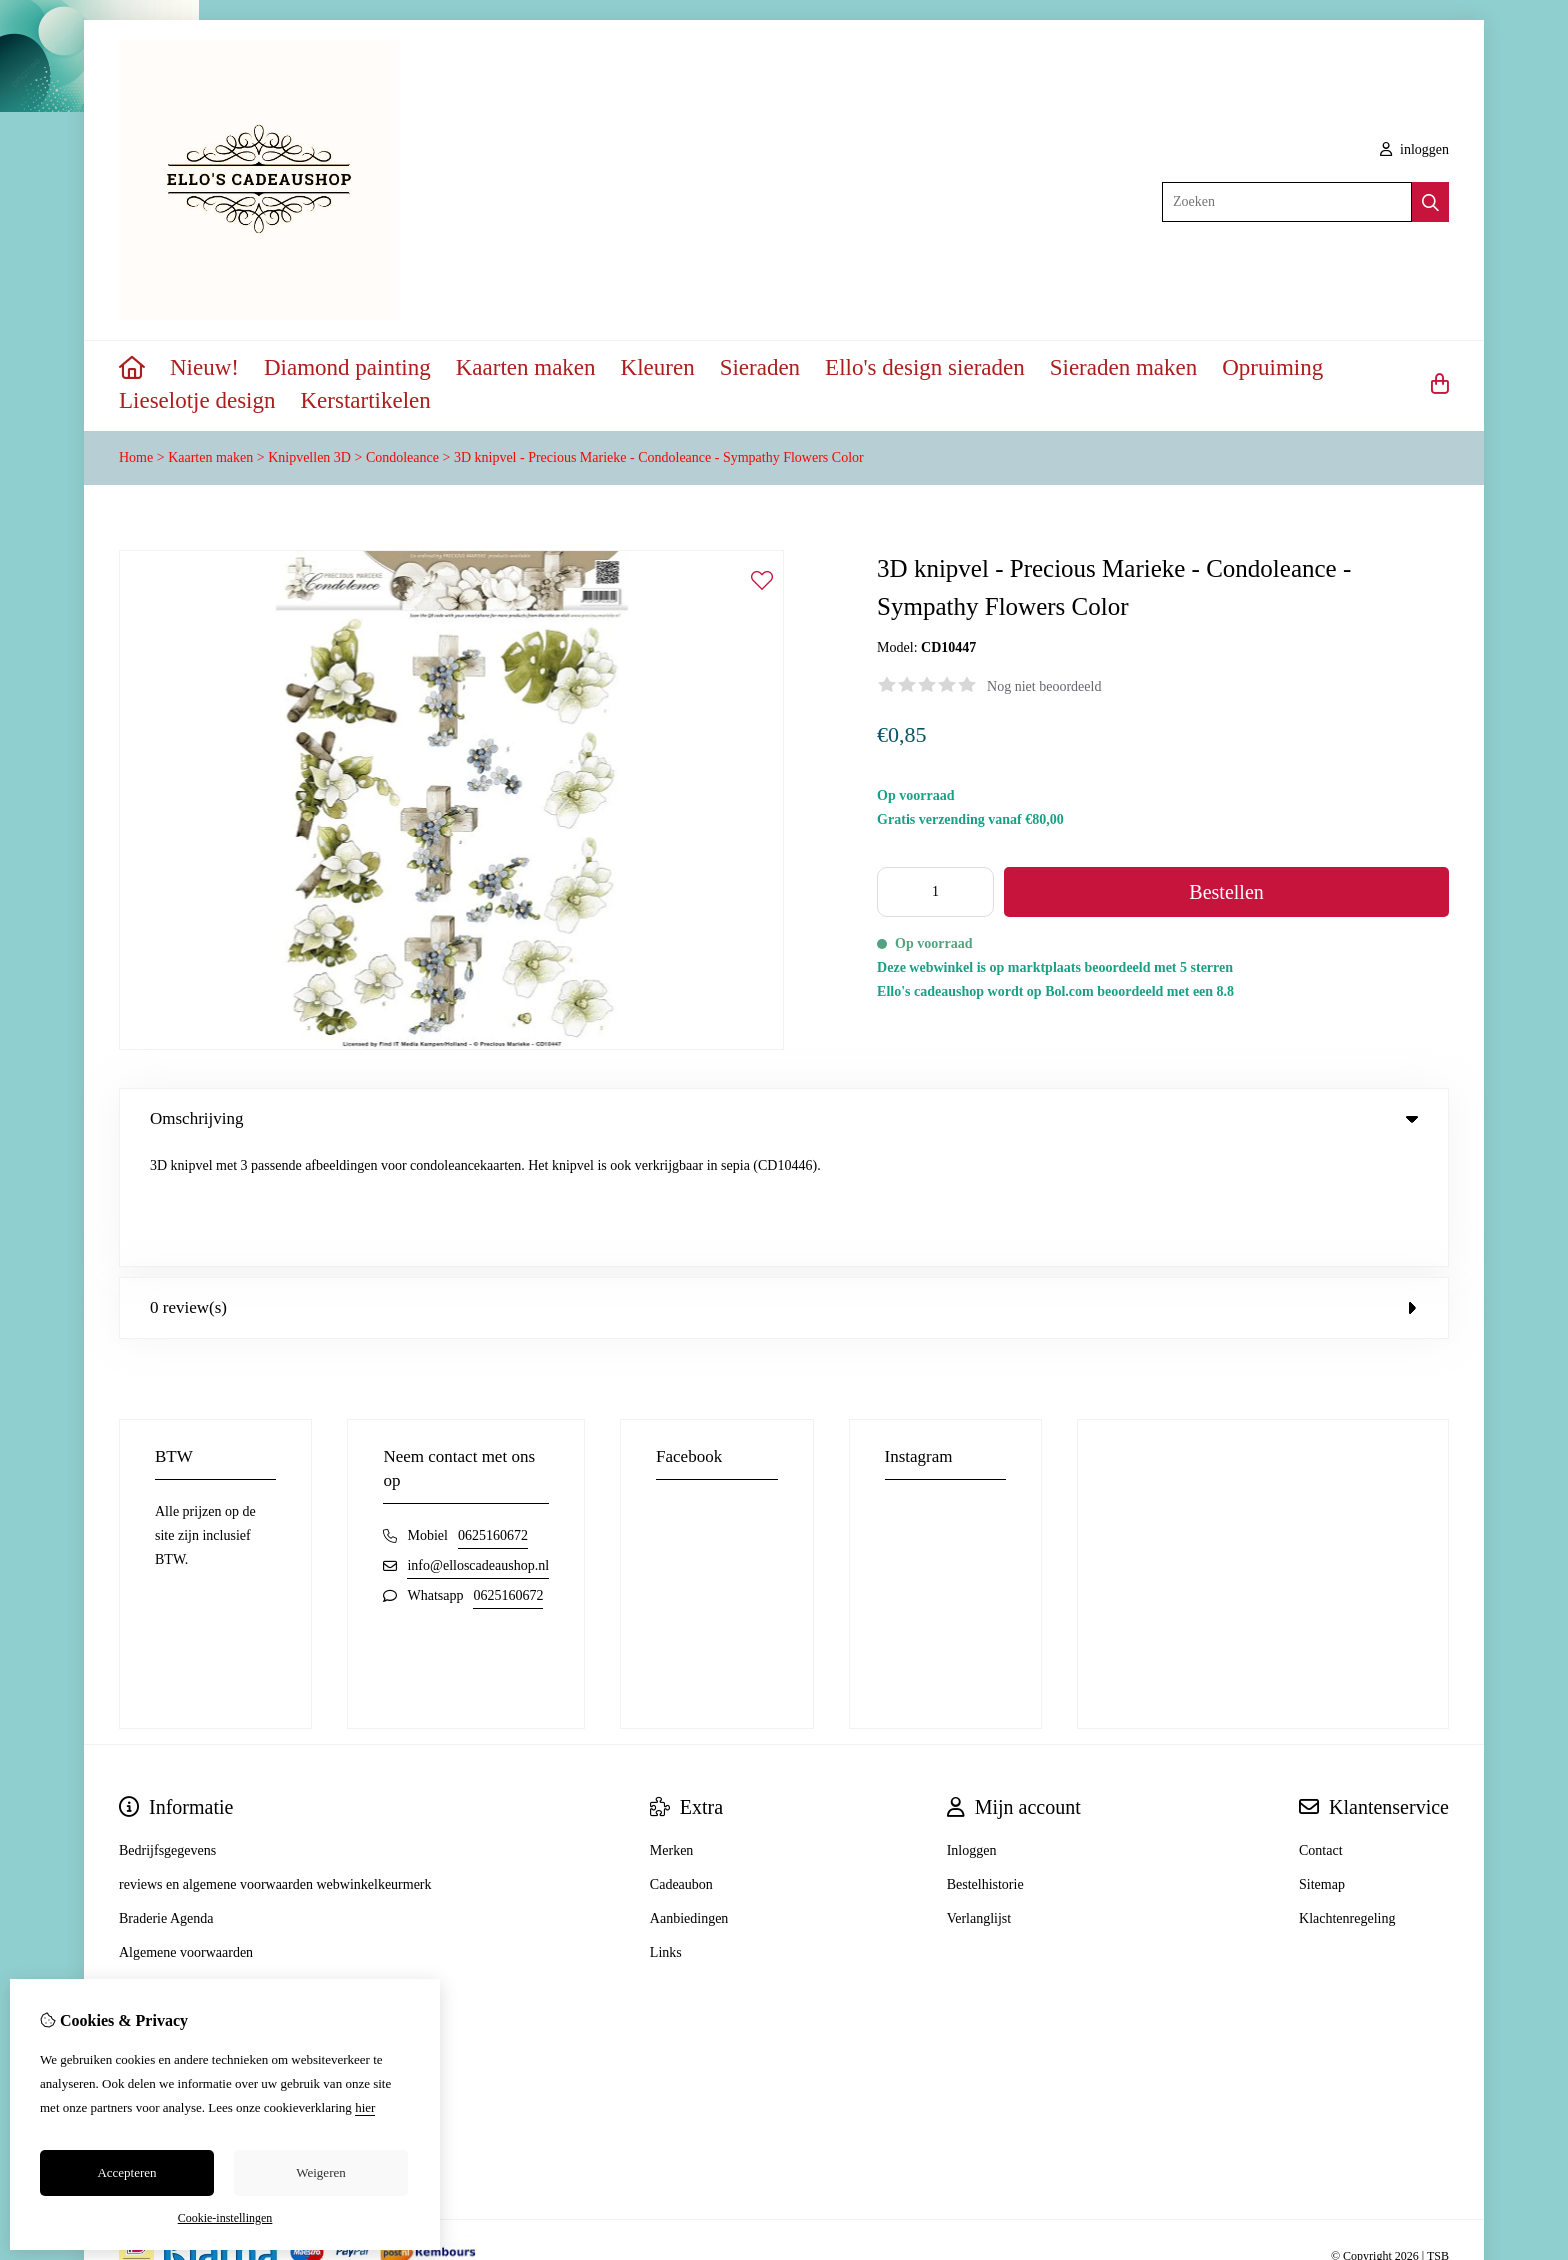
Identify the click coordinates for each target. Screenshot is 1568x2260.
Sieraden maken (1124, 367)
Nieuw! (204, 367)
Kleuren (658, 367)
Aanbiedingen (689, 1801)
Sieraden (760, 367)
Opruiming (1272, 367)
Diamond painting (347, 367)
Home (136, 457)
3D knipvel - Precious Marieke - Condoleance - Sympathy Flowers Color (659, 457)
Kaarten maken (526, 367)
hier (365, 2107)
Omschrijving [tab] (784, 1118)
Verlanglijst (979, 1801)
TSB (1438, 2140)
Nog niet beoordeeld (1044, 686)
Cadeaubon (681, 1767)
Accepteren (126, 2172)
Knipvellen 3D (309, 457)
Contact (1321, 1733)
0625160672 (493, 1418)
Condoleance (402, 457)
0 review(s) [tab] (784, 1190)
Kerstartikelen (366, 400)
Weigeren (320, 2172)
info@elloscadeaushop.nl (478, 1448)
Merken (672, 1733)
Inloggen (972, 1733)
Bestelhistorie (985, 1767)
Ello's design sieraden (925, 367)
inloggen (1415, 149)
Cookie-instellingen (225, 2218)
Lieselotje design (197, 400)
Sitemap (1322, 1767)
